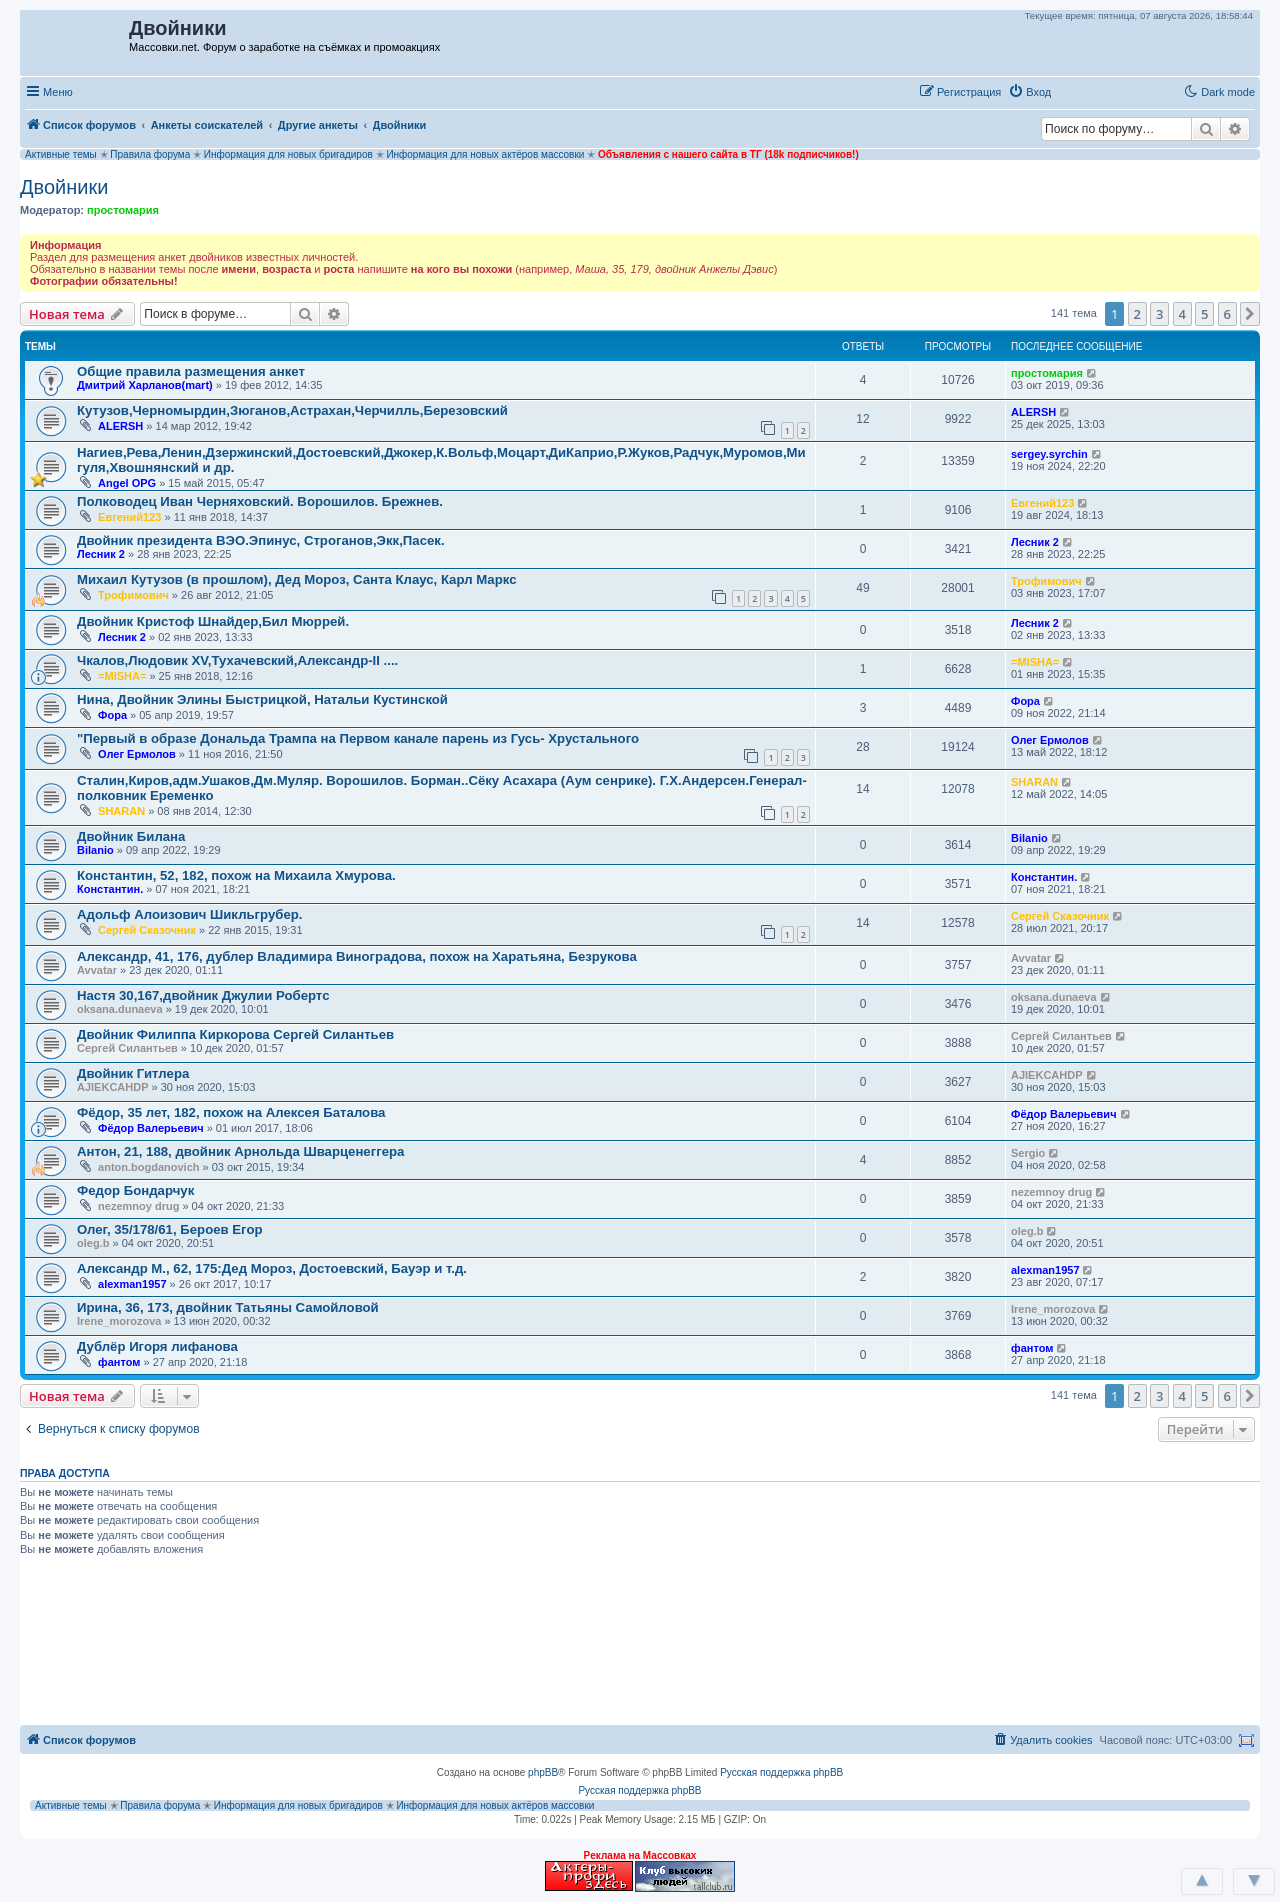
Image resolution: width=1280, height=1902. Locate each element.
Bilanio (95, 850)
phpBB (543, 1772)
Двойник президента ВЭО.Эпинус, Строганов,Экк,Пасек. (261, 540)
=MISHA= (122, 676)
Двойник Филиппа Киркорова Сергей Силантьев (235, 1034)
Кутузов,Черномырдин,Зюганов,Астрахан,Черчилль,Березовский (292, 410)
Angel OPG (127, 483)
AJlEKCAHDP (113, 1087)
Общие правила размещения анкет (191, 371)
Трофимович (133, 595)
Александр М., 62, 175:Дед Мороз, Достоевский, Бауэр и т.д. (272, 1268)
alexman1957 (132, 1284)
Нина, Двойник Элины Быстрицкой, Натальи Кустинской (262, 699)
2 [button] (1137, 314)
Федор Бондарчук (135, 1190)
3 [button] (1159, 314)
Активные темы (61, 154)
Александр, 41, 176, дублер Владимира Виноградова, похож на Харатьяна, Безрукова (357, 956)
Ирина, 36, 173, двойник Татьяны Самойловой (228, 1307)
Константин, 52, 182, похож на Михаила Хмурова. (236, 875)
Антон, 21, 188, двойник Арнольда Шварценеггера (240, 1151)
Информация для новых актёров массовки (485, 154)
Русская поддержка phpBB (781, 1772)
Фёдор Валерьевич (151, 1128)
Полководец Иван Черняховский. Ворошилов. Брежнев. (260, 501)
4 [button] (1182, 314)
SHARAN (121, 811)
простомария (123, 210)
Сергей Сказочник (147, 930)
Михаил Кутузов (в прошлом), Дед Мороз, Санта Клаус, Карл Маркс (297, 579)
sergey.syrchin (1049, 454)
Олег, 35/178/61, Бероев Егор (170, 1229)
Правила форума (150, 154)
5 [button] (1204, 314)
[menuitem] (1029, 92)
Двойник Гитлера (133, 1073)
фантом (119, 1362)
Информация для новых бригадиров (288, 154)
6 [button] (1227, 314)
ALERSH (120, 426)
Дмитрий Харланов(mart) (145, 385)
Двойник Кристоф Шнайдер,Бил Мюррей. (213, 621)
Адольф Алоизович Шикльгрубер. (190, 914)
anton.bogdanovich (148, 1167)
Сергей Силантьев (127, 1048)
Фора (112, 715)
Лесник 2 (101, 554)
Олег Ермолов (137, 754)
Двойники (64, 187)
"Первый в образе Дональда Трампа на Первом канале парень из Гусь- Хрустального (358, 738)
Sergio (1028, 1153)
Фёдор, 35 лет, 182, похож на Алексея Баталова (231, 1112)
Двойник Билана (131, 836)
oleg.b (93, 1243)
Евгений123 (129, 517)
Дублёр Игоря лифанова (157, 1346)
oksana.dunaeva (120, 1009)
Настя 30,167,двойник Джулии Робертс (203, 995)
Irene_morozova (119, 1321)
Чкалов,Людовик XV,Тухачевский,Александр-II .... (237, 660)
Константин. (110, 889)
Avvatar (97, 970)
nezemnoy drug (138, 1206)
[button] (1079, 91)
